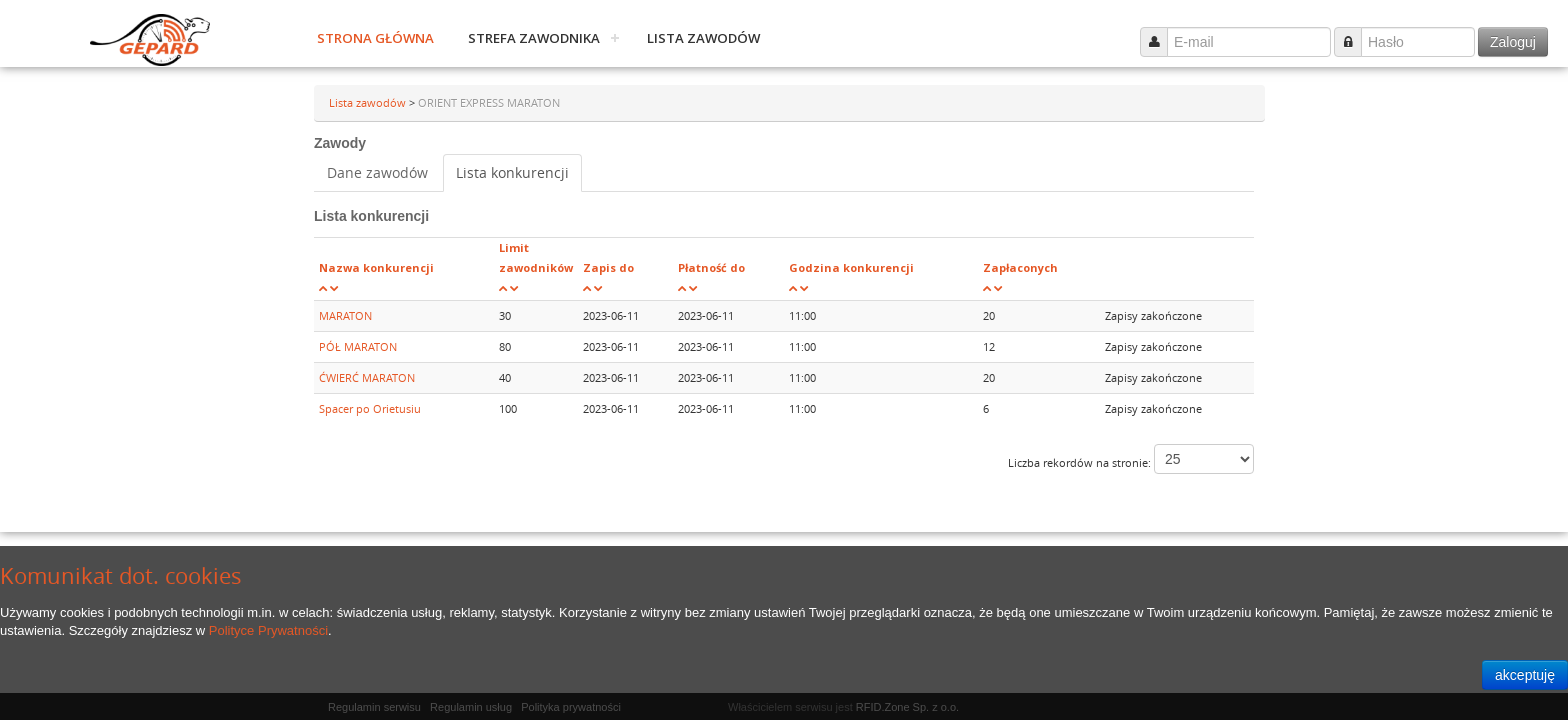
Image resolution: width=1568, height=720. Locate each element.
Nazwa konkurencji (376, 267)
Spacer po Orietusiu (370, 408)
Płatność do (711, 267)
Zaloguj (1513, 42)
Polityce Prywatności (268, 630)
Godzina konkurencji (851, 267)
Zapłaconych (1020, 267)
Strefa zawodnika (534, 38)
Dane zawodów (377, 172)
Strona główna (375, 38)
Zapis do (608, 267)
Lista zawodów (703, 38)
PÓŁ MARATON (358, 346)
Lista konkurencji (512, 172)
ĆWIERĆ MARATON (367, 377)
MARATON (345, 315)
